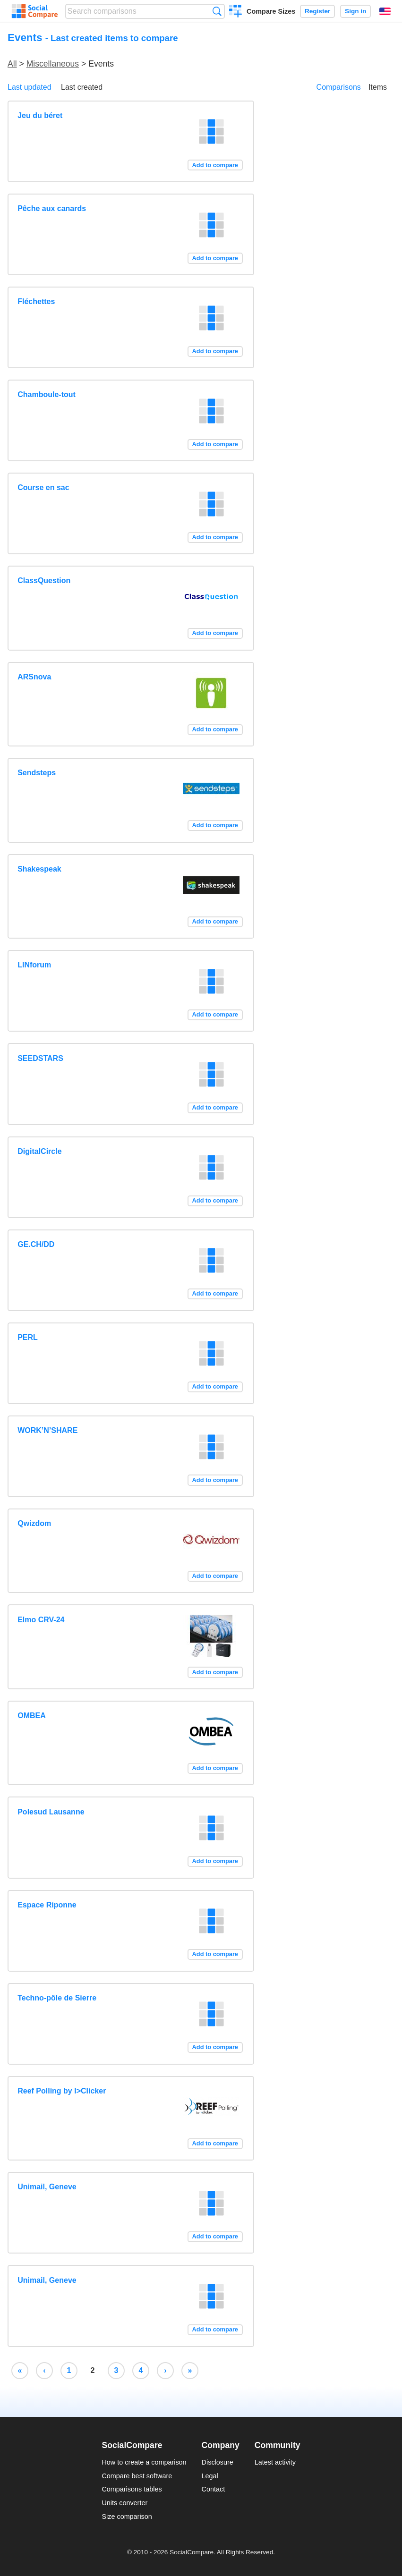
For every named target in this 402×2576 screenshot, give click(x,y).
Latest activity (275, 2462)
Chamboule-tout (46, 394)
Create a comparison (235, 12)
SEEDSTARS (40, 1058)
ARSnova (34, 677)
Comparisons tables (132, 2489)
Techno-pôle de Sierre (56, 1998)
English (385, 11)
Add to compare (215, 165)
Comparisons (338, 87)
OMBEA (31, 1716)
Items (377, 87)
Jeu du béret (39, 115)
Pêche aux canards (51, 208)
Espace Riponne (46, 1905)
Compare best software (137, 2476)
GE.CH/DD (35, 1244)
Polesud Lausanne (50, 1812)
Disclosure (217, 2462)
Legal (210, 2476)
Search (217, 11)
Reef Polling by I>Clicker (61, 2091)
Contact (213, 2489)
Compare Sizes (271, 11)
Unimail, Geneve (47, 2187)
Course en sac (43, 487)
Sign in (355, 11)
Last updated (29, 87)
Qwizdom (34, 1523)
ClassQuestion (43, 580)
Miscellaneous (52, 63)
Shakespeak (39, 869)
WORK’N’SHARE (47, 1430)
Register (317, 11)
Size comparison (127, 2516)
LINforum (34, 965)
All (12, 63)
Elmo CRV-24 (40, 1620)
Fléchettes (36, 301)
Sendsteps (36, 773)
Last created (82, 87)
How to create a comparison (144, 2462)
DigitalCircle (39, 1151)
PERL (27, 1337)
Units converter (124, 2503)
